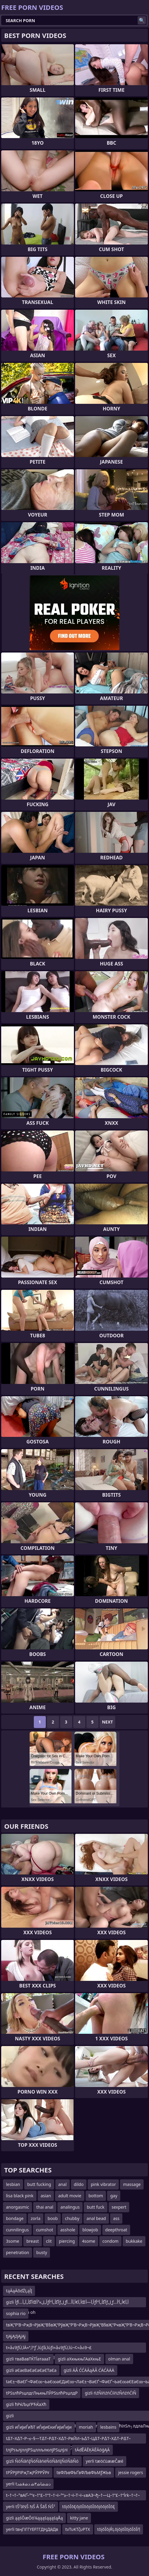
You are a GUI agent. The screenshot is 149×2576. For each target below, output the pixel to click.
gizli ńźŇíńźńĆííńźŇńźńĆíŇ (110, 2393)
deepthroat (116, 2230)
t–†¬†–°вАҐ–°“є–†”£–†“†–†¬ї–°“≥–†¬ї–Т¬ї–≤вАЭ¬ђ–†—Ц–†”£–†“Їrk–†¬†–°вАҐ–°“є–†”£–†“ (73, 2496)
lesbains (108, 2427)
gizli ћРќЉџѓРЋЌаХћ (26, 2404)
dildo (79, 2184)
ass (116, 2218)
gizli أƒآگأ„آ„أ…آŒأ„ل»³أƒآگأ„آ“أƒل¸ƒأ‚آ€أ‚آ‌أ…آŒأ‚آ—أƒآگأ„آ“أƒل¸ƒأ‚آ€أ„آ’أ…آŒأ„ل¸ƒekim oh (67, 2303)
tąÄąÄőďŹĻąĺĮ (19, 2291)
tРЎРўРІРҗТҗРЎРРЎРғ (27, 2472)
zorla (35, 2218)
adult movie (69, 2195)
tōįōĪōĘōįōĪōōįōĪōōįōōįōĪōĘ (88, 2506)
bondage (15, 2218)
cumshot (44, 2230)
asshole (67, 2230)
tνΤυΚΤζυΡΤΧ (77, 2529)
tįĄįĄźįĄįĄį (15, 2336)
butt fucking (39, 2184)
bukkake (134, 2241)
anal (62, 2184)
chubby (72, 2218)
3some (12, 2241)
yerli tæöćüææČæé (105, 2461)
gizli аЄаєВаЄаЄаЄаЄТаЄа (31, 2370)
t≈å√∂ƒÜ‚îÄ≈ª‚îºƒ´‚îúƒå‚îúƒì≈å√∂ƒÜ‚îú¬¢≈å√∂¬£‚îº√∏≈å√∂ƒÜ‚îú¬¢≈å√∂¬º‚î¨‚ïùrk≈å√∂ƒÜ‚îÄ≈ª (49, 2349)
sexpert (119, 2207)
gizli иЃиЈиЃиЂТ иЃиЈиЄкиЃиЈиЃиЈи (39, 2427)
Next (107, 1722)
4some (88, 2241)
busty (41, 2252)
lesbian (13, 2184)
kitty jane (79, 2518)
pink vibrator (103, 2184)
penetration (17, 2252)
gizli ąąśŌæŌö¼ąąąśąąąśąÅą (34, 2518)
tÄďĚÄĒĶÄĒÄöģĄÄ (92, 2450)
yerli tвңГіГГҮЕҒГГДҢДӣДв (32, 2529)
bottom (96, 2195)
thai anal (44, 2207)
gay (113, 2195)
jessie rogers (130, 2472)
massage (132, 2184)
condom (110, 2241)
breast (32, 2241)
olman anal (119, 2359)
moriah (86, 2427)
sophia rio (15, 2313)
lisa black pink (20, 2195)
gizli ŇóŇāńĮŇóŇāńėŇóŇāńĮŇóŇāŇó (42, 2461)
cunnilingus (17, 2230)
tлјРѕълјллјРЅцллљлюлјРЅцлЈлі (37, 2450)
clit (49, 2241)
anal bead (96, 2218)
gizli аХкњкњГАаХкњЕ (79, 2359)
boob (53, 2218)
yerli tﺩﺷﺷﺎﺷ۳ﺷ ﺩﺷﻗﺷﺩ (28, 2484)
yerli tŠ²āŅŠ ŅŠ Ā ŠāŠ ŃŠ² (30, 2506)
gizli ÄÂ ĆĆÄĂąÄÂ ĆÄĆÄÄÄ (89, 2370)
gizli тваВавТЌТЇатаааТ (28, 2359)
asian (46, 2195)
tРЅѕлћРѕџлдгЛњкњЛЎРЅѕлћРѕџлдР (41, 2393)
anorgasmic (17, 2207)
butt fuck (95, 2207)
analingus (70, 2207)
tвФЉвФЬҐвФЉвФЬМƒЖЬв (84, 2472)
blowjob (90, 2230)
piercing (67, 2241)
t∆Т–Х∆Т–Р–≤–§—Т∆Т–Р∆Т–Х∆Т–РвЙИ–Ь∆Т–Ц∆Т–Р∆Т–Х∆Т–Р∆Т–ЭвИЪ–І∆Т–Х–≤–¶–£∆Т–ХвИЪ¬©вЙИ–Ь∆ (68, 2440)
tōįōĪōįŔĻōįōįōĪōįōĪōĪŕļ (118, 2529)
